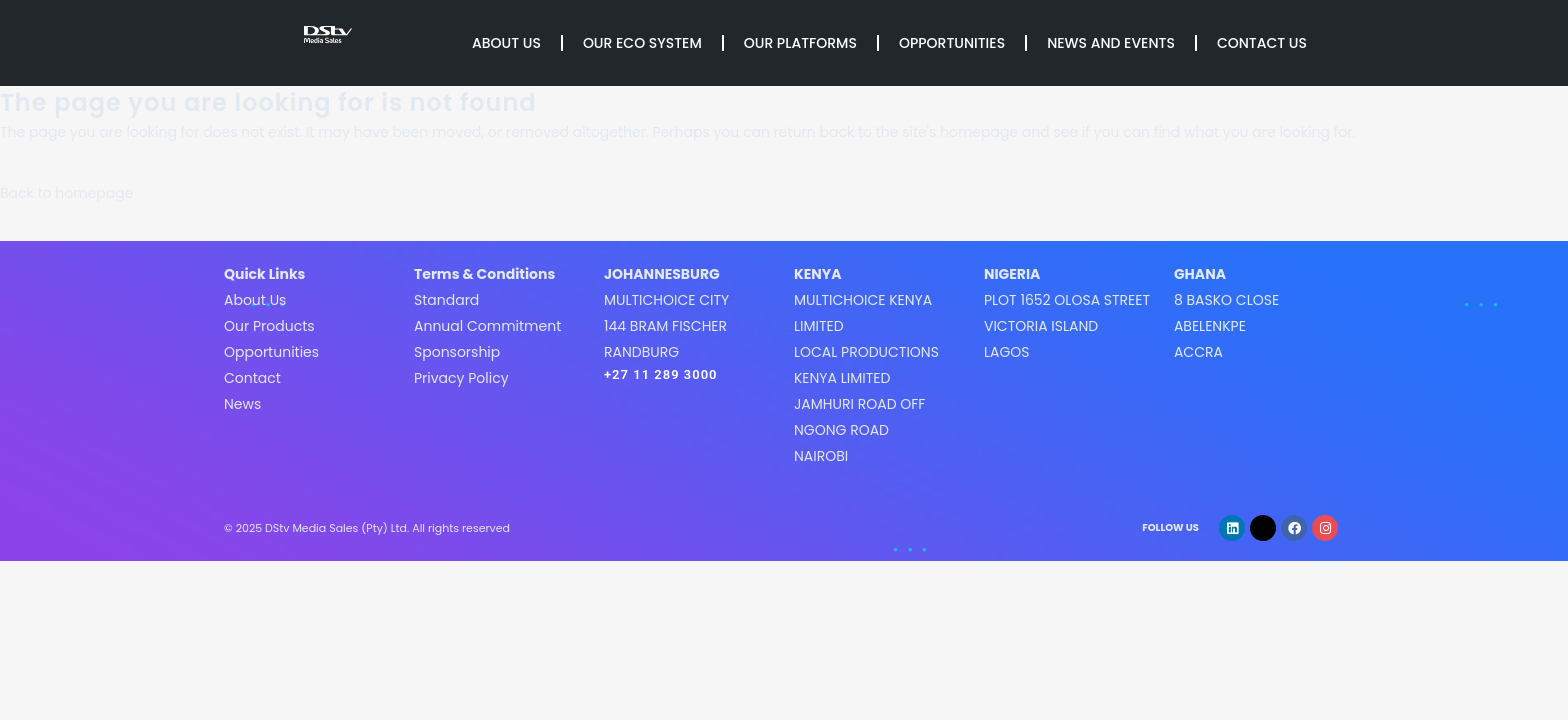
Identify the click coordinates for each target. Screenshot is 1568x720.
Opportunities (952, 43)
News (242, 404)
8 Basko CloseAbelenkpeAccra (1226, 326)
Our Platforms (800, 43)
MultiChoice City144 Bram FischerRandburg (666, 326)
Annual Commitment (487, 326)
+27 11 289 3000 (661, 374)
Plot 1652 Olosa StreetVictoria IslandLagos (1067, 326)
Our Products (269, 326)
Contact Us (1262, 43)
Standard (446, 300)
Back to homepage (66, 193)
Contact (252, 378)
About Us (506, 43)
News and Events (1111, 43)
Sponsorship (457, 352)
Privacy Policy (461, 378)
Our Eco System (642, 43)
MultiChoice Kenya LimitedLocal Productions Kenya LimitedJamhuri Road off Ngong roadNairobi (866, 378)
